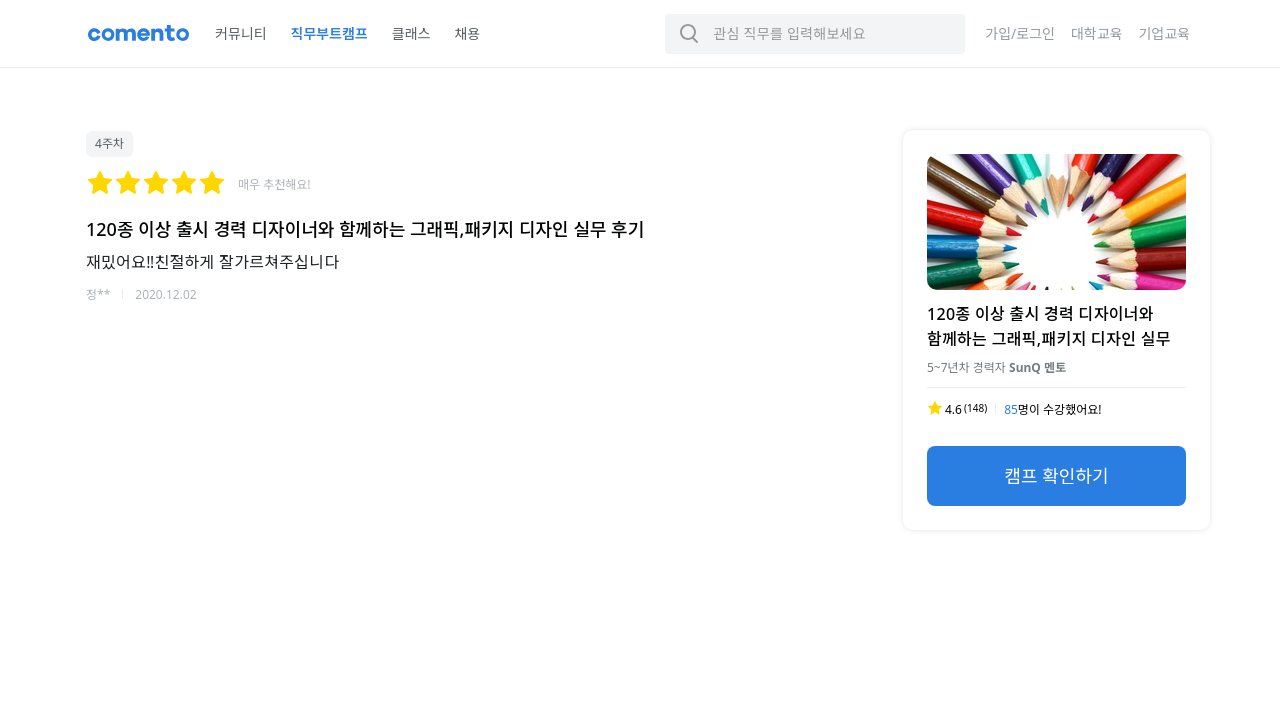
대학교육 (1097, 33)
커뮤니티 (241, 33)
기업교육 (1164, 33)
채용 (467, 33)
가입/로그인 (1020, 33)
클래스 (411, 33)
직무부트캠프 (329, 33)
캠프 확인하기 (1056, 476)
